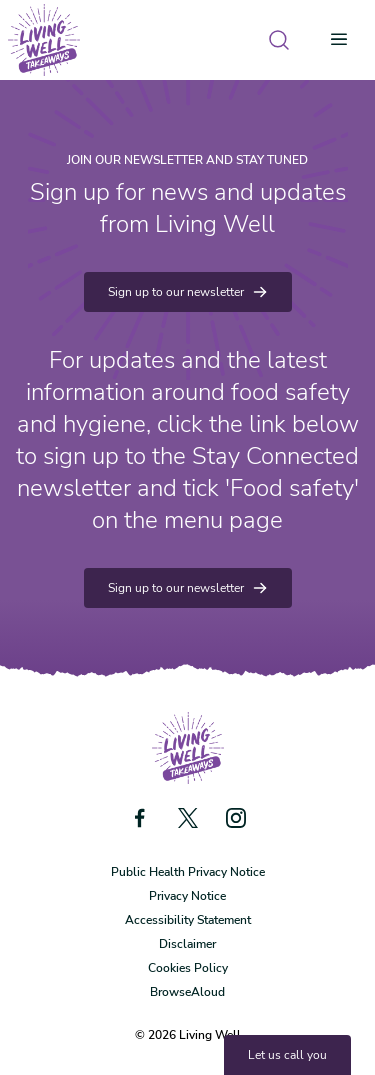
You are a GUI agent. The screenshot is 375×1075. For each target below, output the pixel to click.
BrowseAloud (187, 992)
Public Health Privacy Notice (188, 872)
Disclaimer (187, 944)
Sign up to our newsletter (188, 292)
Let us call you (287, 1055)
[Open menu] (345, 40)
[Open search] (279, 40)
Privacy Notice (187, 896)
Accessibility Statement (188, 920)
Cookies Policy (188, 968)
